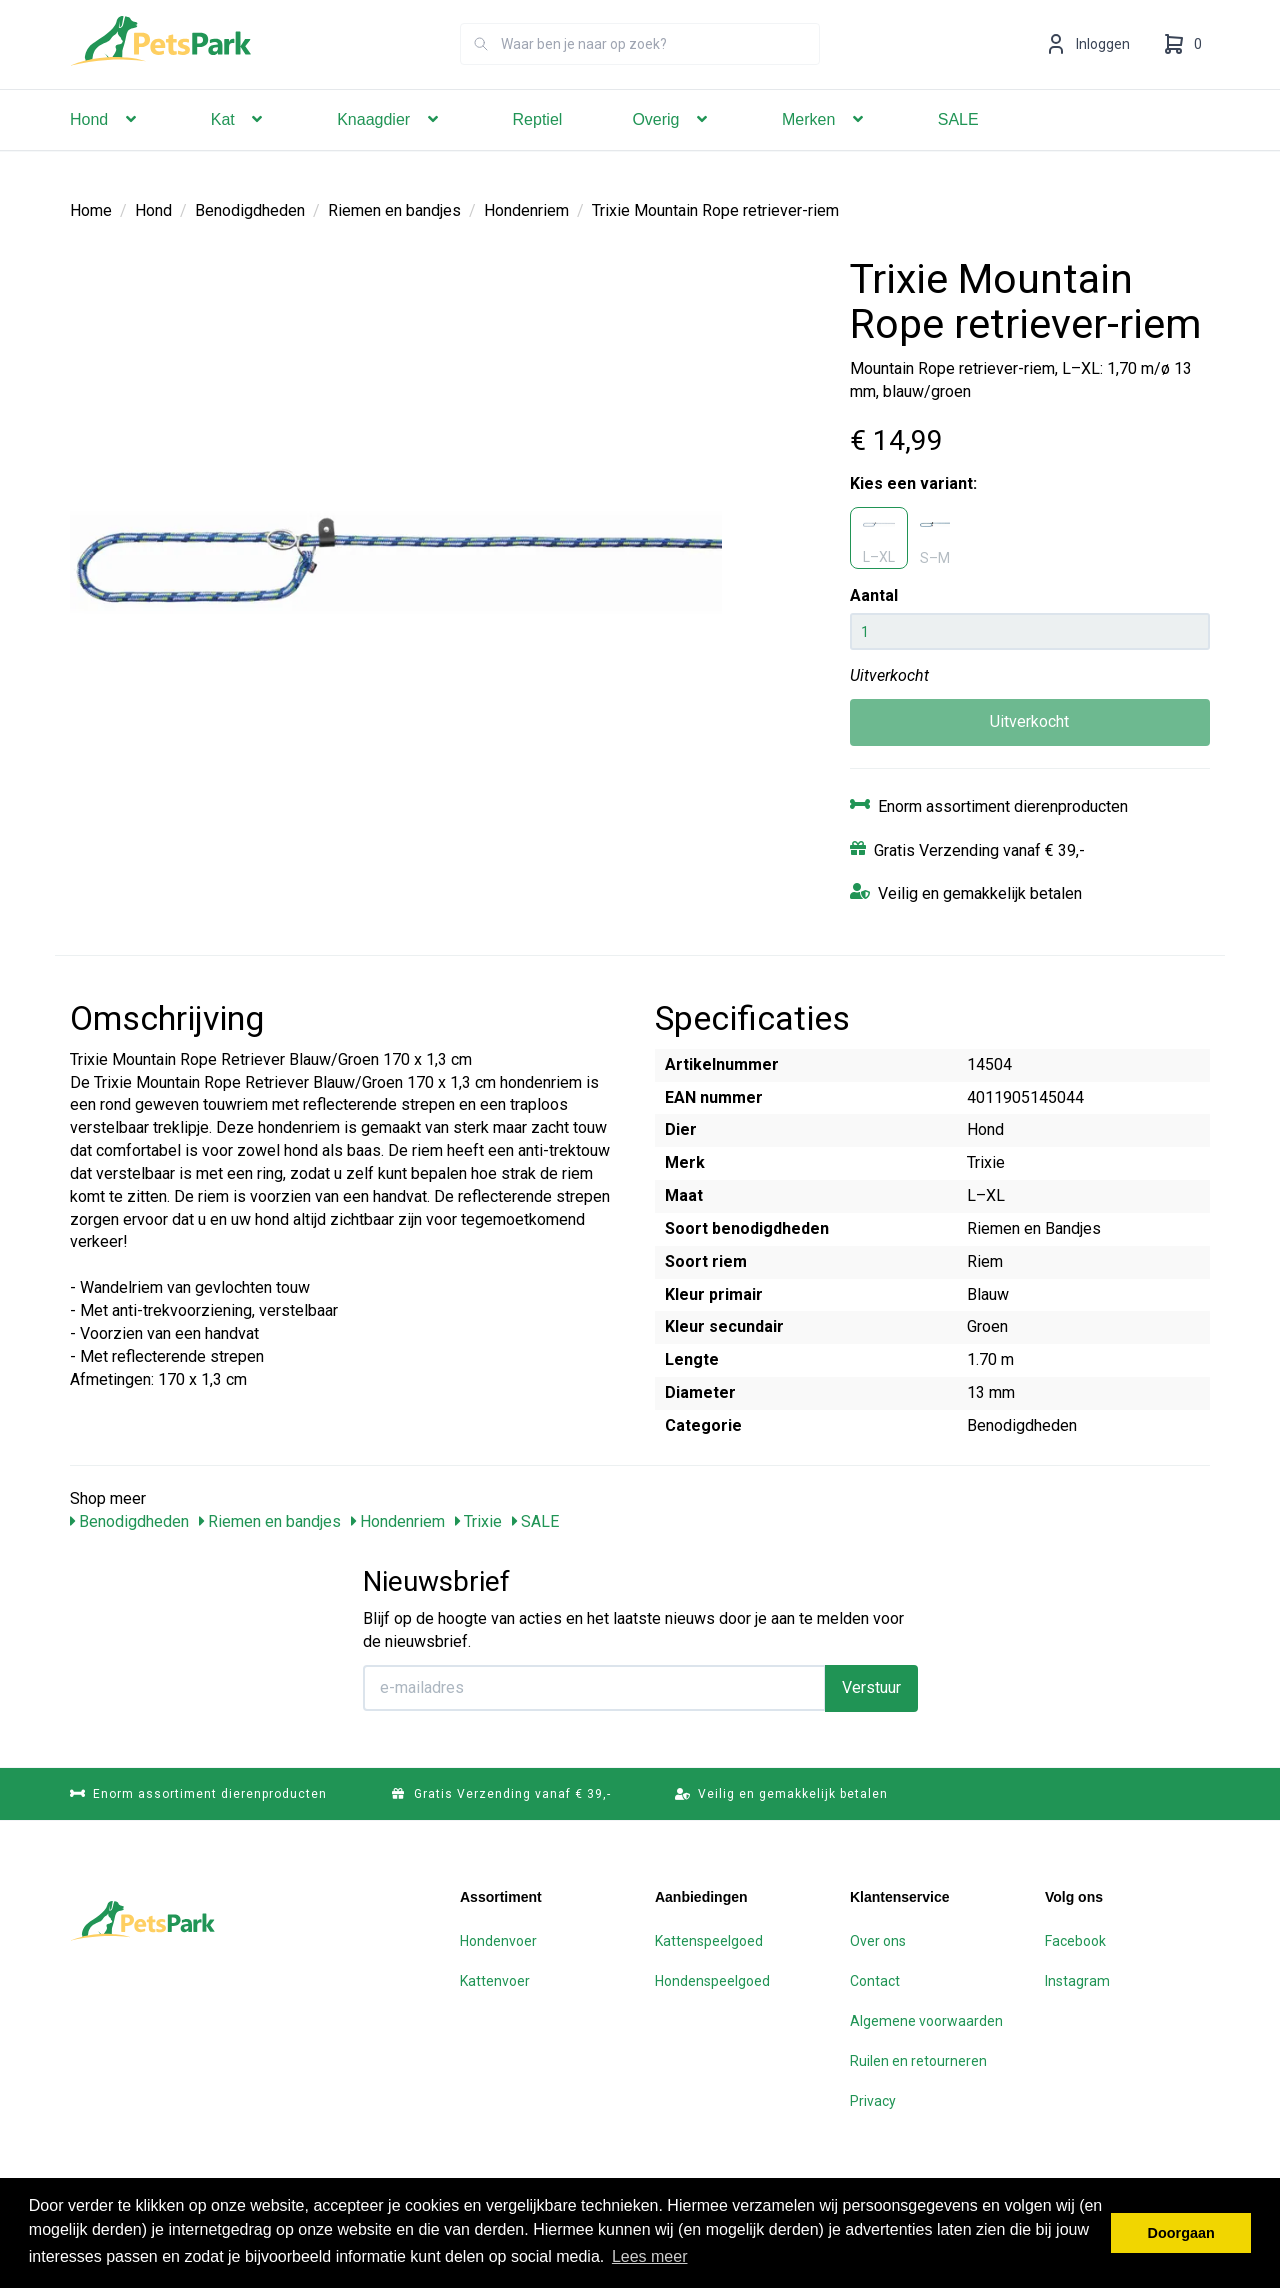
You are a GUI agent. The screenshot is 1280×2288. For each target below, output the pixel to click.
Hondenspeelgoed (712, 1980)
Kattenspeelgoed (709, 1940)
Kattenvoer (495, 1980)
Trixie (478, 1520)
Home (91, 209)
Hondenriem (526, 209)
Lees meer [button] (650, 2256)
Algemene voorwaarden (926, 2020)
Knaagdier (389, 147)
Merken (825, 147)
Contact (875, 1980)
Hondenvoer (498, 1940)
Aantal (874, 594)
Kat (239, 147)
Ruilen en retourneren (918, 2060)
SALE (958, 147)
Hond (105, 147)
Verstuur (871, 1686)
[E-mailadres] (594, 1687)
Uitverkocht (1029, 720)
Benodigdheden (250, 209)
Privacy (873, 2100)
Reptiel (538, 147)
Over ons (878, 1940)
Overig (672, 147)
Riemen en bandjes (394, 209)
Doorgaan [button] (1181, 2233)
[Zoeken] (481, 72)
